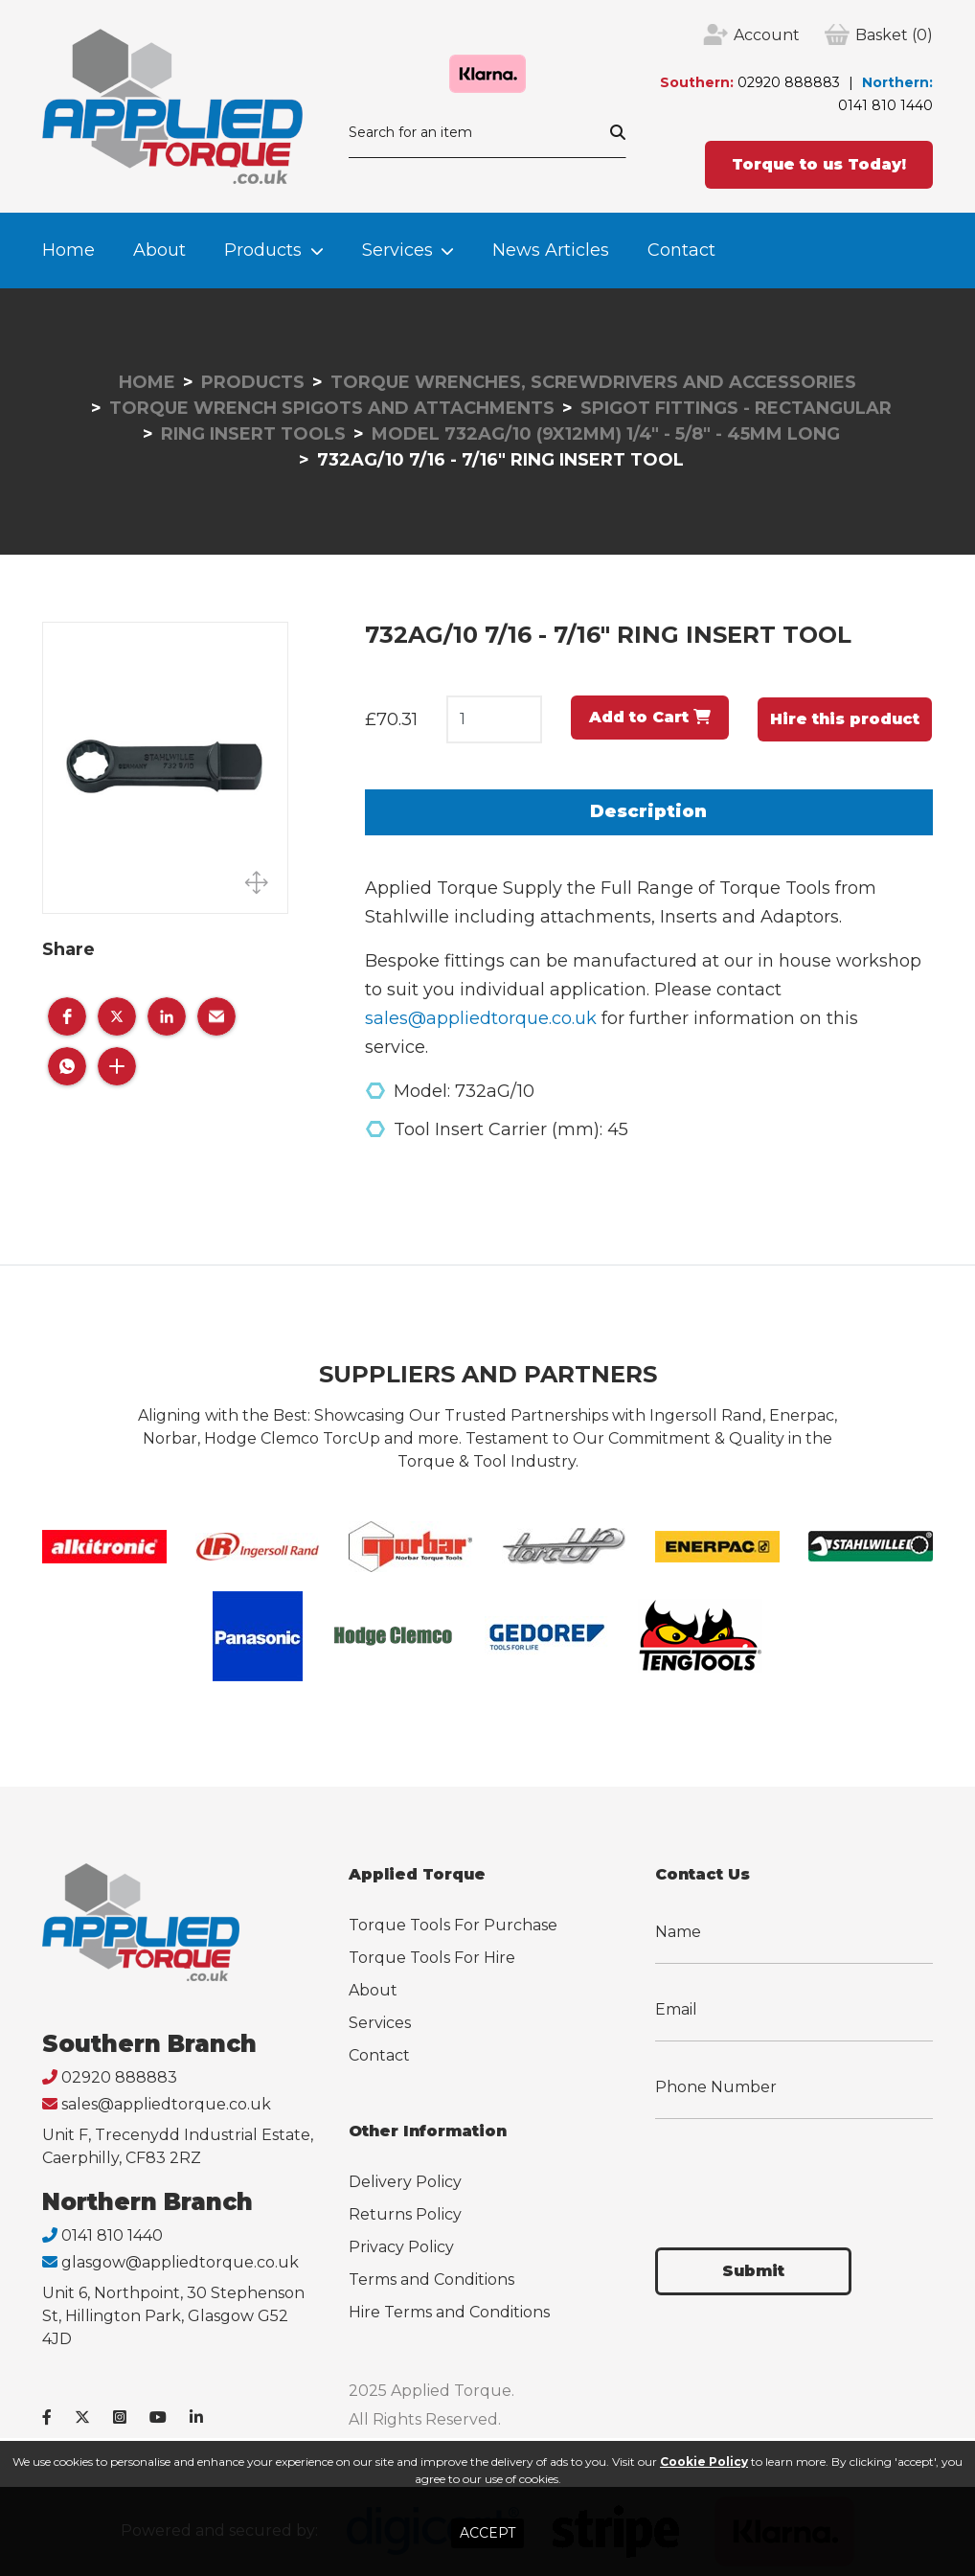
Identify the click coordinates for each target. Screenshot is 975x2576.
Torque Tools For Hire (432, 1958)
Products (263, 250)
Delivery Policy (405, 2182)
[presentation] (800, 2171)
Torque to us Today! (819, 164)
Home (68, 250)
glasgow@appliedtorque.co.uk (180, 2262)
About (159, 250)
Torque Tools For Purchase (453, 1925)
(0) (894, 35)
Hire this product (844, 719)
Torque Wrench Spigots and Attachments (332, 408)
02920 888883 (788, 82)
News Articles (550, 250)
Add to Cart (650, 717)
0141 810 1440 (885, 105)
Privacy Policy (401, 2247)
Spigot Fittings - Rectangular (736, 408)
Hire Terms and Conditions (449, 2312)
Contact (681, 250)
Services (397, 250)
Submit (753, 2271)
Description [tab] (648, 811)
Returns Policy (405, 2214)
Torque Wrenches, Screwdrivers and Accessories (593, 382)
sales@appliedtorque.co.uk (481, 1018)
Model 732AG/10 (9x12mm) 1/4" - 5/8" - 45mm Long (606, 434)
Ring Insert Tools (253, 434)
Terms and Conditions (431, 2279)
